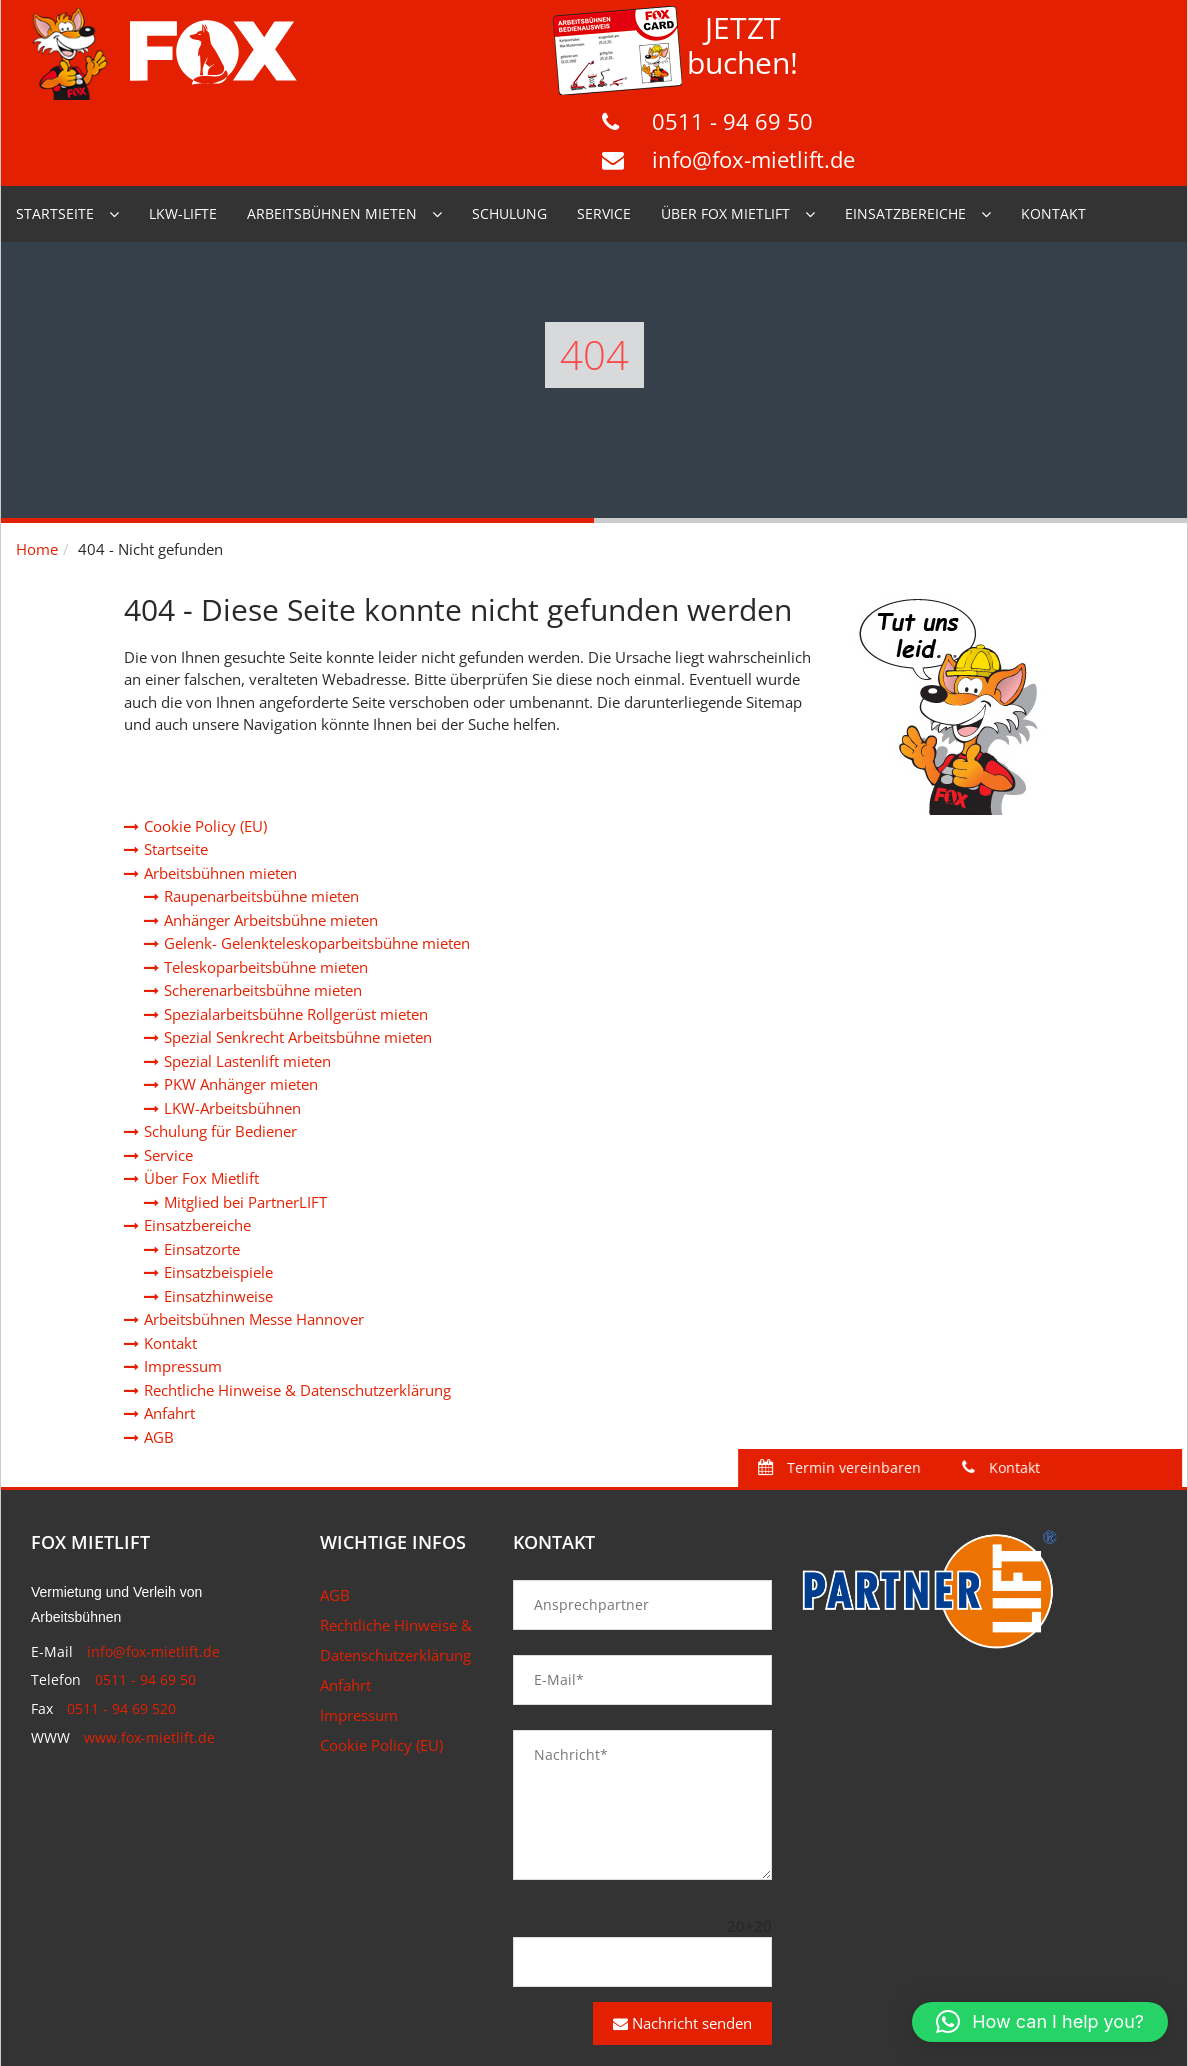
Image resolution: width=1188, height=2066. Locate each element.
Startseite (55, 127)
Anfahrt (169, 1327)
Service (604, 127)
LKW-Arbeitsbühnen (232, 1022)
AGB (159, 1351)
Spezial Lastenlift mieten (247, 975)
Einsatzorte (202, 1163)
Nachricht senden (682, 1937)
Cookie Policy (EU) (205, 740)
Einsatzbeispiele (218, 1186)
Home (37, 463)
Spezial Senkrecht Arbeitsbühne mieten (298, 951)
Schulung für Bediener (220, 1045)
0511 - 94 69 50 (1029, 31)
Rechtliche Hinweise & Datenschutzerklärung (297, 1304)
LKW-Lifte (183, 127)
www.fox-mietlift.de (149, 1651)
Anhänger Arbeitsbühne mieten (271, 834)
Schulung (509, 127)
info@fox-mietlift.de (1050, 69)
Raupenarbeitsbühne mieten (261, 810)
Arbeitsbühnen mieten (332, 127)
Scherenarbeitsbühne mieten (263, 904)
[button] (1040, 2022)
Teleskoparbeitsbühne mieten (266, 881)
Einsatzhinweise (218, 1210)
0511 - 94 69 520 (121, 1622)
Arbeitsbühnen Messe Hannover (254, 1233)
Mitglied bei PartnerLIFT (245, 1116)
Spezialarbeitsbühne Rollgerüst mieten (296, 928)
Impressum (183, 1280)
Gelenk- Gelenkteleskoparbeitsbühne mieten (317, 857)
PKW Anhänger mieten (241, 998)
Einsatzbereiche (905, 127)
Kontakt (1053, 127)
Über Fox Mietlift (725, 127)
